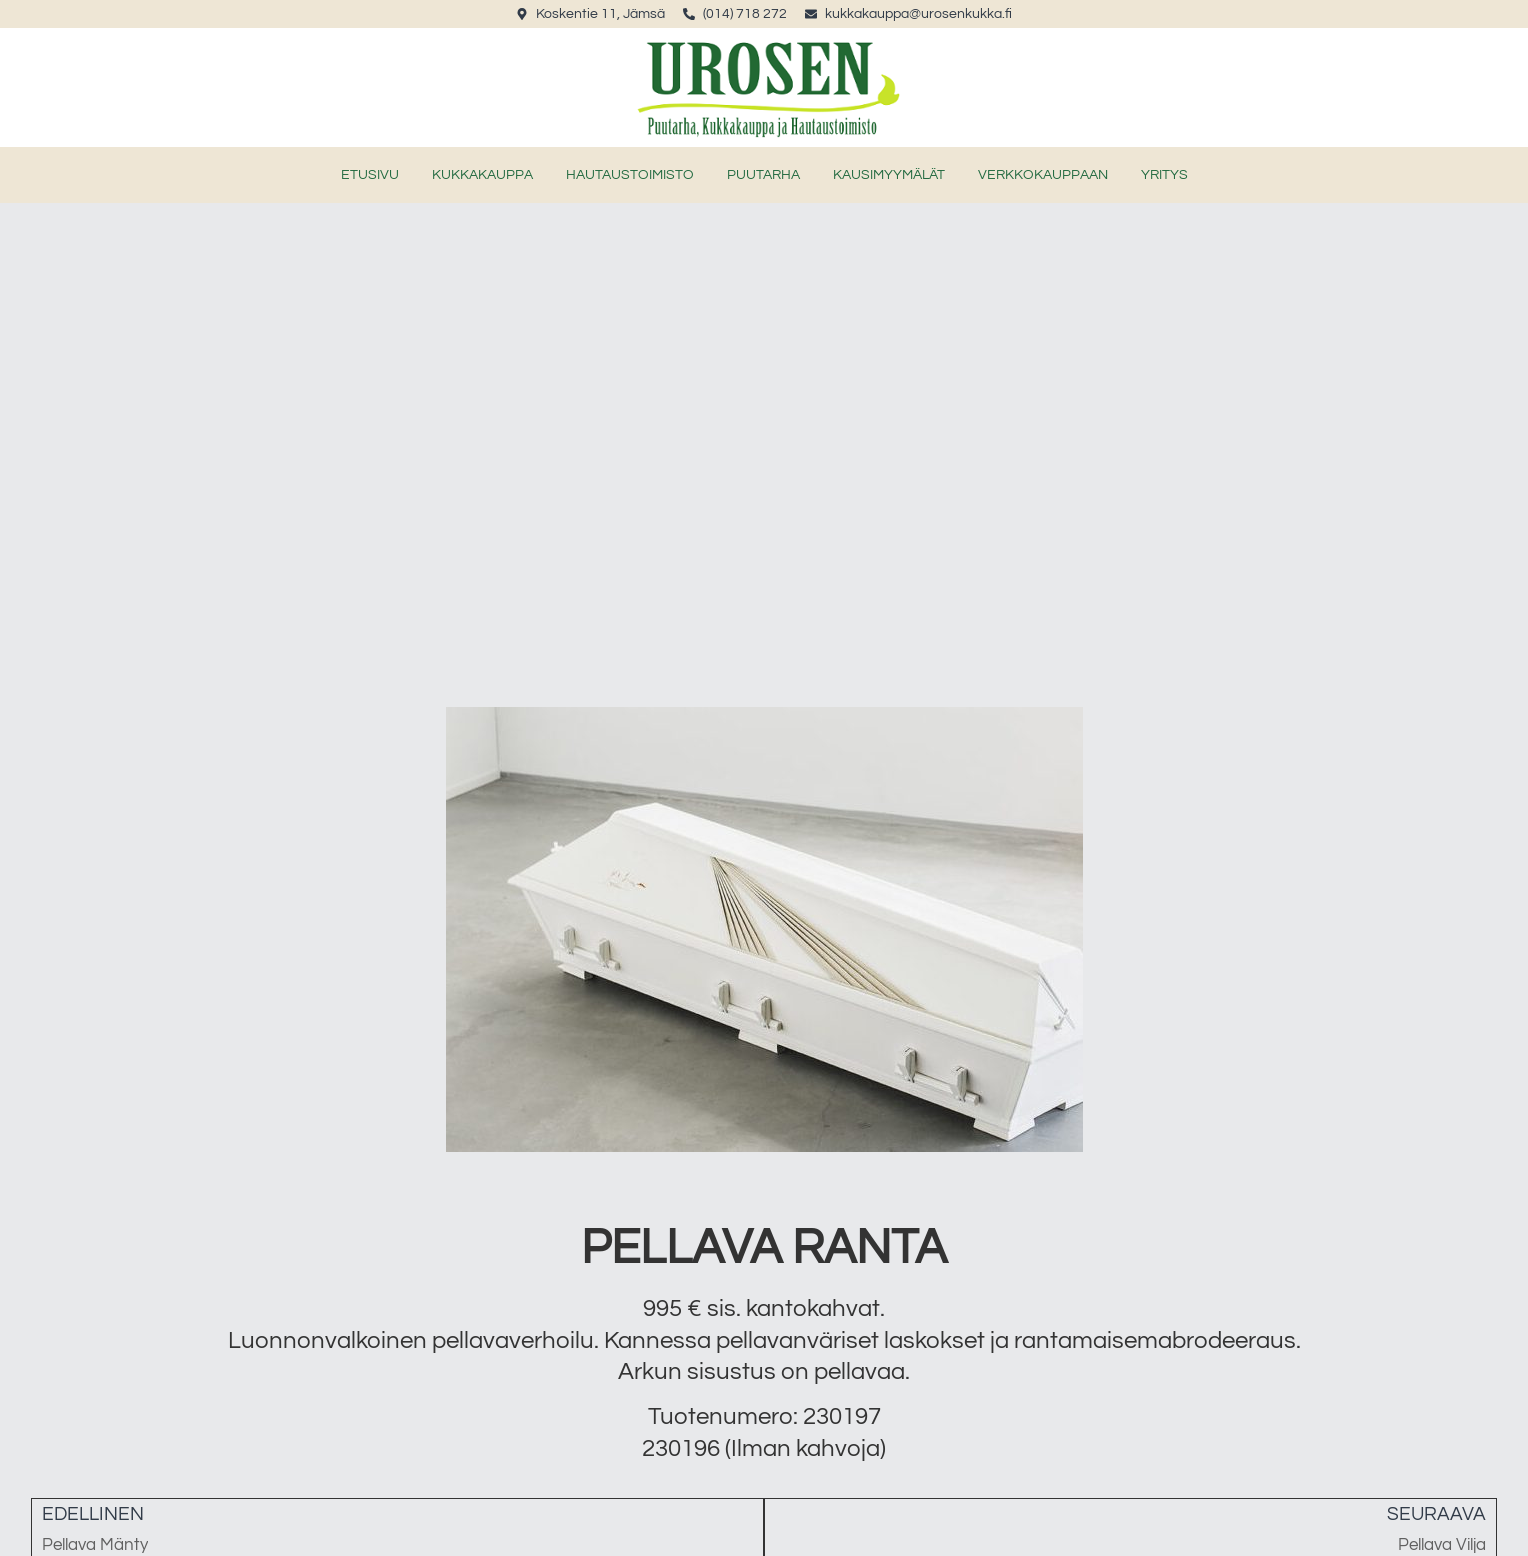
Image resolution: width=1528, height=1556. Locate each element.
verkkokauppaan (1043, 175)
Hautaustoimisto (630, 175)
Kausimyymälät (889, 175)
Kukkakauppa (482, 175)
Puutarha (763, 175)
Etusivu (370, 175)
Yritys (1164, 175)
